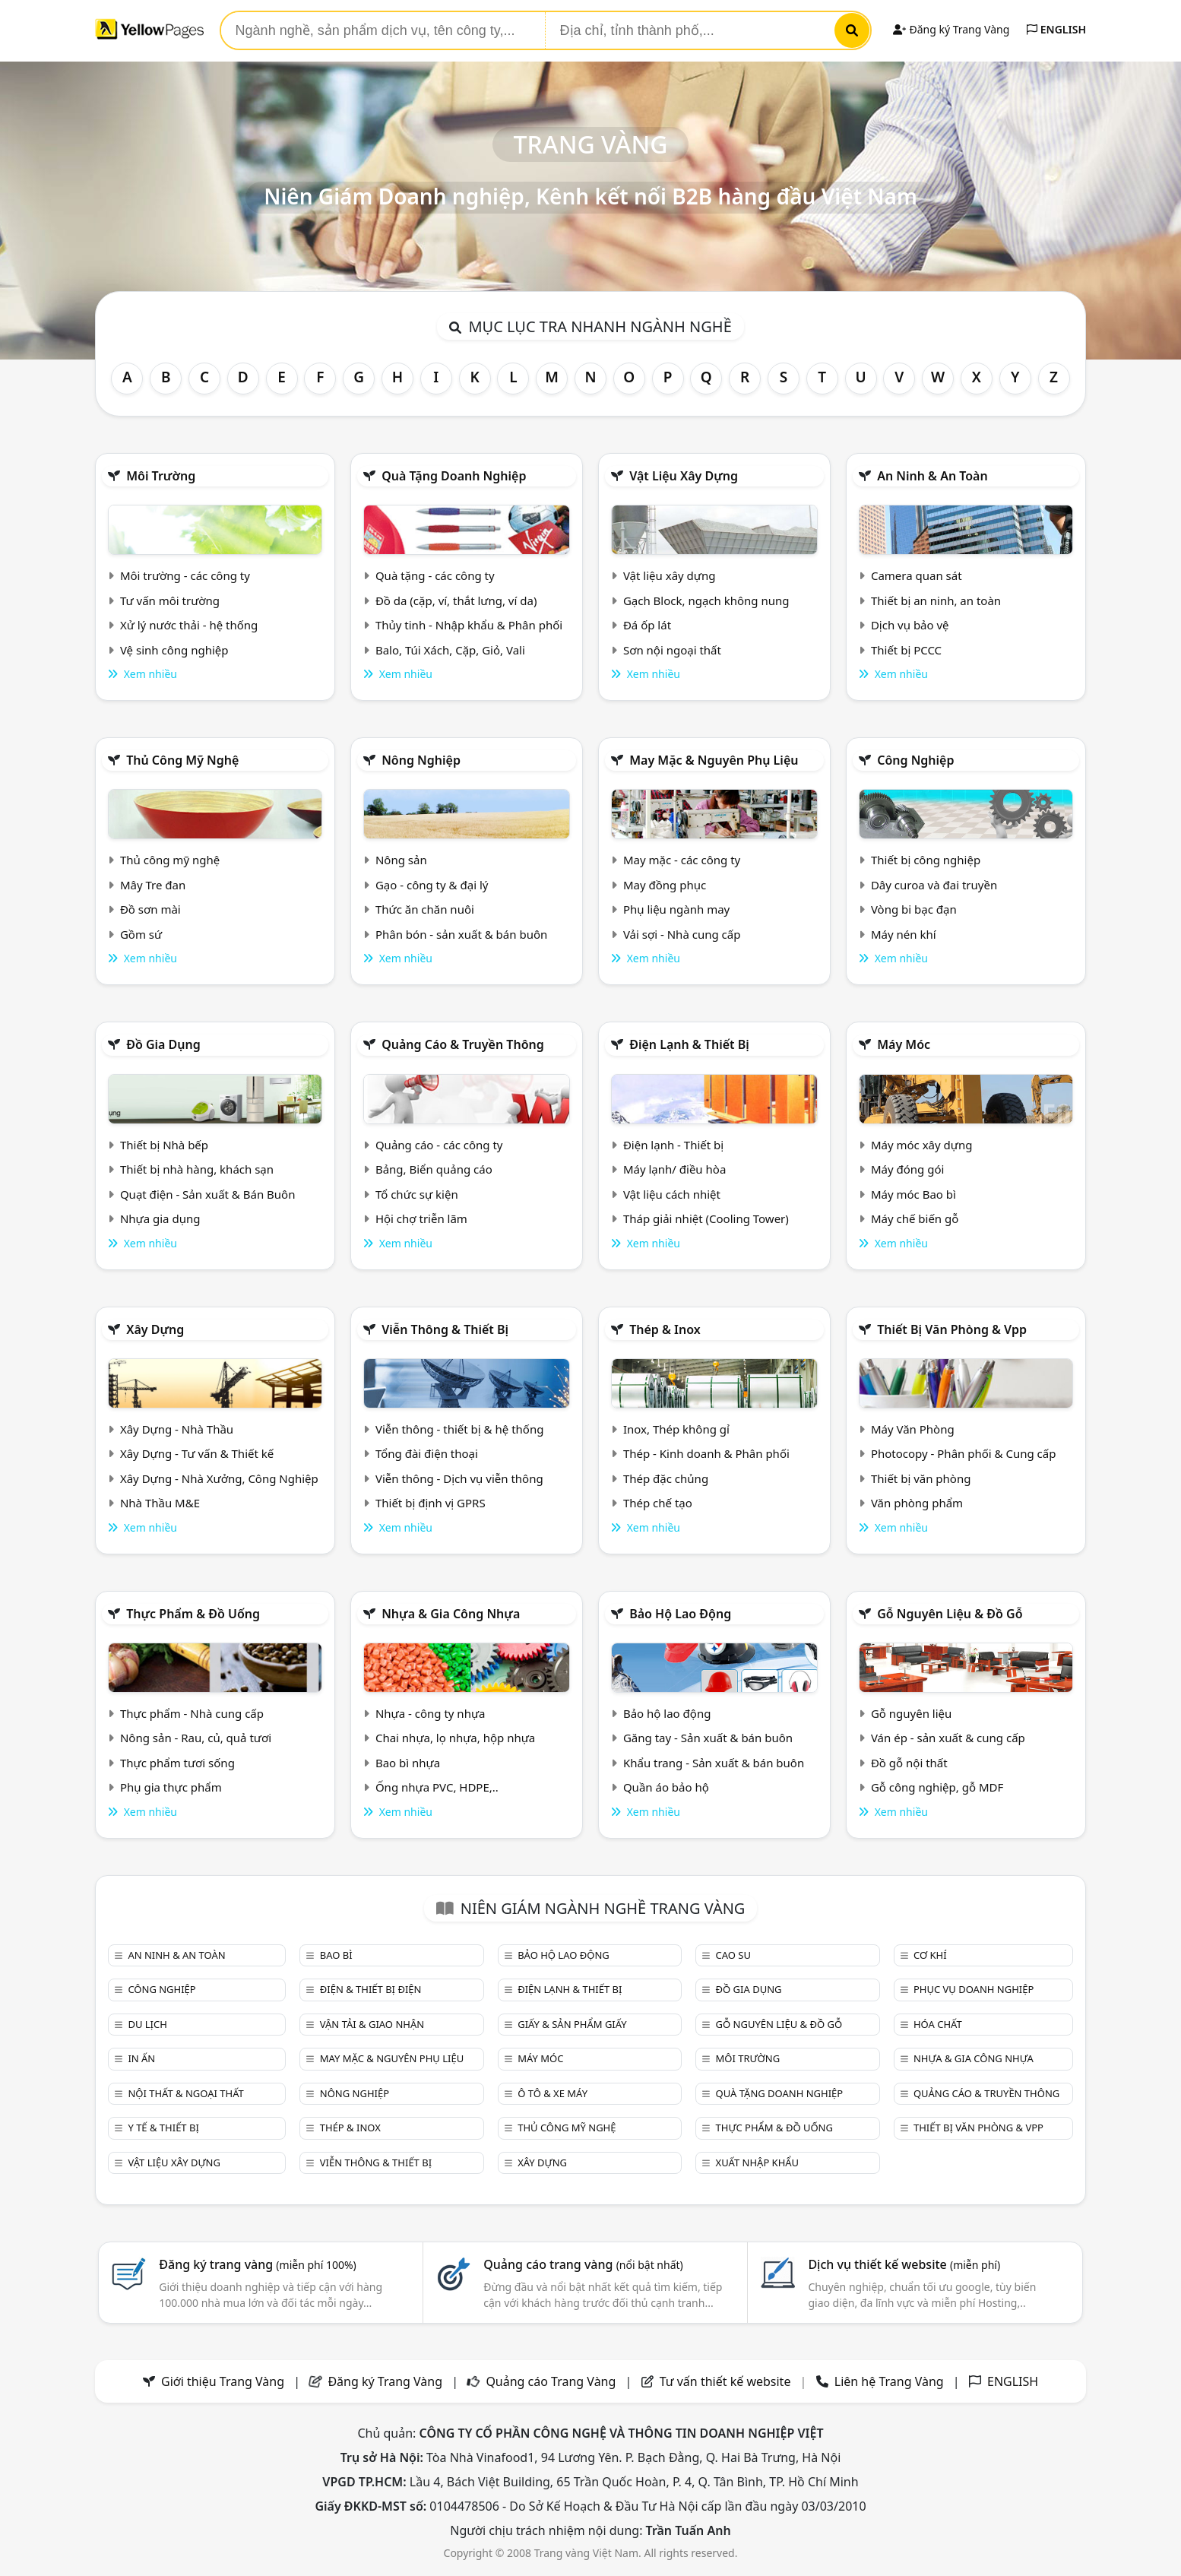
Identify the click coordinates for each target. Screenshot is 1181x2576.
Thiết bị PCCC (906, 649)
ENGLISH (1056, 29)
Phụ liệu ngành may (676, 909)
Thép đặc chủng (665, 1478)
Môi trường (160, 475)
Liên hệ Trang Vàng (889, 2381)
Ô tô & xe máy (552, 2093)
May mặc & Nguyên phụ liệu (713, 760)
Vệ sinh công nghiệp (174, 649)
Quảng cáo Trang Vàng (551, 2381)
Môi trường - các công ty (185, 575)
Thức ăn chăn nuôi (424, 909)
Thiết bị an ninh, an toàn (936, 600)
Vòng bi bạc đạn (914, 909)
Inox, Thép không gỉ (676, 1429)
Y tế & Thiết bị (163, 2127)
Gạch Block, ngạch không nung (706, 600)
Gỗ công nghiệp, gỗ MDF (937, 1787)
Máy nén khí (903, 934)
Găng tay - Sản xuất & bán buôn (708, 1737)
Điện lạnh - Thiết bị (673, 1144)
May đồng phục (664, 884)
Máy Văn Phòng (913, 1429)
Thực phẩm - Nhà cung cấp (192, 1713)
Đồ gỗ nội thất (909, 1762)
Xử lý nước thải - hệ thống (189, 624)
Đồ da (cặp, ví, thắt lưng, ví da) (456, 600)
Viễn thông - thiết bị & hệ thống (459, 1429)
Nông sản (401, 859)
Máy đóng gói (907, 1169)
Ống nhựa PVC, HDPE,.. (437, 1787)
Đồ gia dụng (163, 1044)
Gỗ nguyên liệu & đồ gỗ (949, 1613)
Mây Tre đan (152, 884)
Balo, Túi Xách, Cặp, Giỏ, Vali (450, 649)
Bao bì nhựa (407, 1762)
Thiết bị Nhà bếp (164, 1144)
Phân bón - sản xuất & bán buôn (461, 934)
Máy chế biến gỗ (914, 1218)
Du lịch (147, 2024)
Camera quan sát (916, 575)
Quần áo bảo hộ (666, 1787)
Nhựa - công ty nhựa (430, 1713)
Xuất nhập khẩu (757, 2162)
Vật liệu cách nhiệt (671, 1194)
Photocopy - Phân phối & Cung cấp (963, 1453)
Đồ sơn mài (150, 909)
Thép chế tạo (657, 1502)
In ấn (141, 2058)
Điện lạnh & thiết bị (689, 1044)
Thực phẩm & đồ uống (193, 1613)
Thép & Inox (665, 1329)
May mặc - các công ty (681, 859)
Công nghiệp (915, 760)
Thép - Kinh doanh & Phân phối (706, 1453)
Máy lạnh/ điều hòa (674, 1169)
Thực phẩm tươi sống (177, 1762)
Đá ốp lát (647, 624)
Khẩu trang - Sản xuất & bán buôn (713, 1762)
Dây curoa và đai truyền (934, 884)
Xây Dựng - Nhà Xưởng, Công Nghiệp (219, 1478)
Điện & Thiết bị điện (371, 1989)
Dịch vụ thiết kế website (904, 2264)
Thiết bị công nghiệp (925, 859)
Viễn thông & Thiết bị (445, 1329)
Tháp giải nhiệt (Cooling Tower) (706, 1218)
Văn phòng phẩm (917, 1502)
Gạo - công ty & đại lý (432, 884)
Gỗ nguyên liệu (911, 1713)
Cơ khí (930, 1955)
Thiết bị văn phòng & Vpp (952, 1329)
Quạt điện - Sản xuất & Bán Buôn (208, 1194)
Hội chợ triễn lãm (421, 1218)
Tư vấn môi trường (170, 600)
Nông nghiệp (421, 760)
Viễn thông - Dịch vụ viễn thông (459, 1478)
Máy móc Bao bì (913, 1194)
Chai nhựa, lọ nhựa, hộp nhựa (455, 1737)
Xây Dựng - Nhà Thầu (176, 1429)
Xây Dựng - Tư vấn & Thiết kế (197, 1453)
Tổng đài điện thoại (426, 1453)
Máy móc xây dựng (922, 1144)
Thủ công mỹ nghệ (182, 760)
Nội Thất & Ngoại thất (185, 2093)
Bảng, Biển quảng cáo (433, 1169)
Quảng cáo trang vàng (582, 2264)
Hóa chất (937, 2024)
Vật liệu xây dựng (683, 475)
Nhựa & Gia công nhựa (451, 1613)
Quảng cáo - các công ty (439, 1144)
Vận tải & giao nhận (372, 2024)
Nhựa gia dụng (160, 1218)
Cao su (733, 1955)
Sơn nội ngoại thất (672, 649)
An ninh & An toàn (932, 475)
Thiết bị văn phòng (921, 1478)
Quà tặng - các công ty (435, 575)
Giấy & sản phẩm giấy (572, 2024)
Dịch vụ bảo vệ (910, 624)
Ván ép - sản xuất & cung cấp (948, 1737)
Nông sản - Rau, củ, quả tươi (195, 1737)
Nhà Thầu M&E (160, 1502)
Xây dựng (155, 1329)
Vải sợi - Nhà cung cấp (682, 934)
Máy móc (903, 1044)
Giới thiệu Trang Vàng (222, 2381)
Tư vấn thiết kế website (727, 2381)
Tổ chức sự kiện (416, 1194)
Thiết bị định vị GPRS (430, 1502)
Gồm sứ (141, 934)
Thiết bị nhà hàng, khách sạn (197, 1169)
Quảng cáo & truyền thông (463, 1044)
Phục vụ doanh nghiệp (973, 1989)
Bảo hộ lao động (680, 1613)
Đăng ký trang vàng (257, 2264)
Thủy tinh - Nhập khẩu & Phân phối (468, 624)
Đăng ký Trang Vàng (951, 29)
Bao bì (336, 1955)
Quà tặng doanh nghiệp (454, 475)
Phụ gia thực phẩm (171, 1787)
